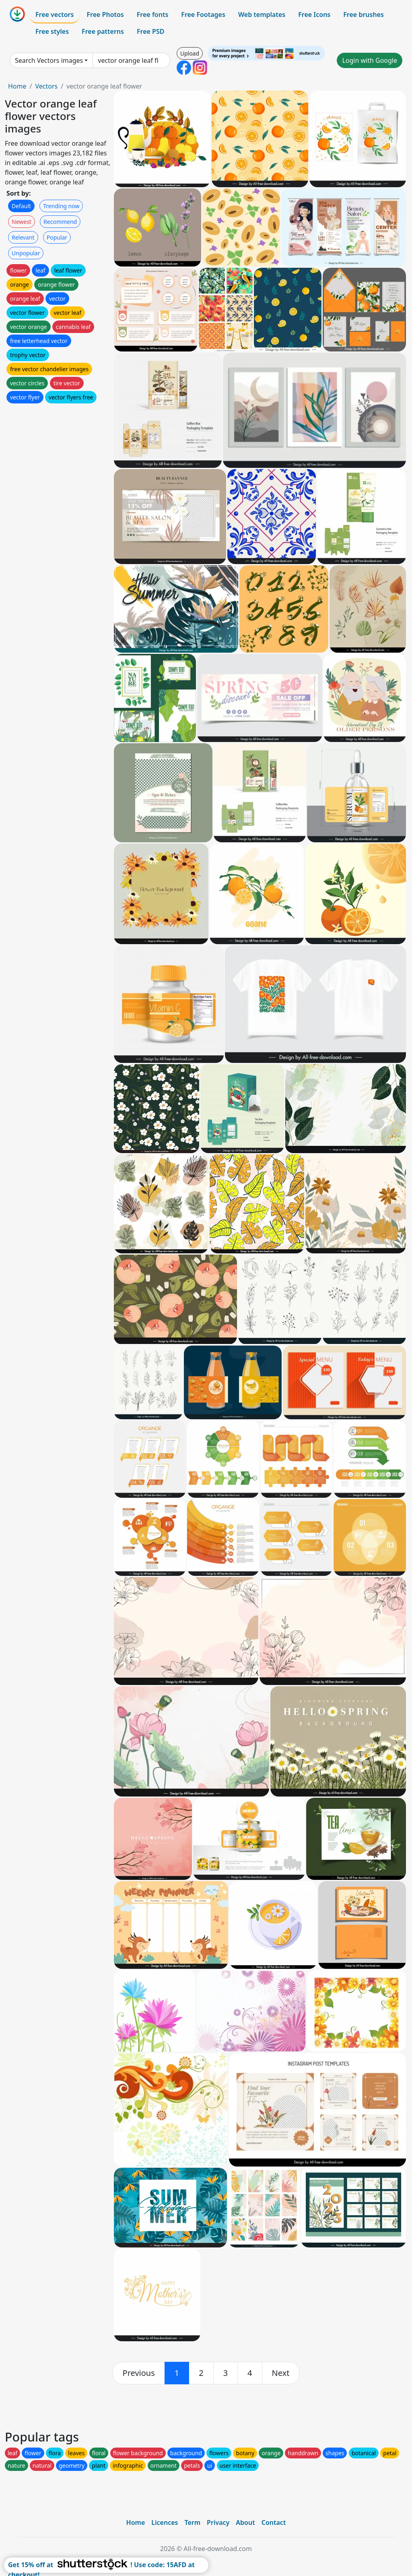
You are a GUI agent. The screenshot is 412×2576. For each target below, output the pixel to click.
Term (192, 2522)
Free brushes (363, 14)
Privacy (218, 2522)
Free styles (52, 31)
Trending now (61, 206)
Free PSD (150, 31)
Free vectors (54, 14)
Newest (21, 221)
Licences (164, 2522)
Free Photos (105, 14)
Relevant (23, 237)
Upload (189, 53)
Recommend (60, 221)
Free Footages (203, 14)
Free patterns (103, 31)
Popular (57, 237)
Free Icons (314, 14)
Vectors (46, 86)
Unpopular (26, 253)
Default (21, 206)
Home (17, 86)
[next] (281, 2373)
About (245, 2522)
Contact (274, 2522)
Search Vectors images (49, 60)
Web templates (261, 14)
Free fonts (153, 14)
